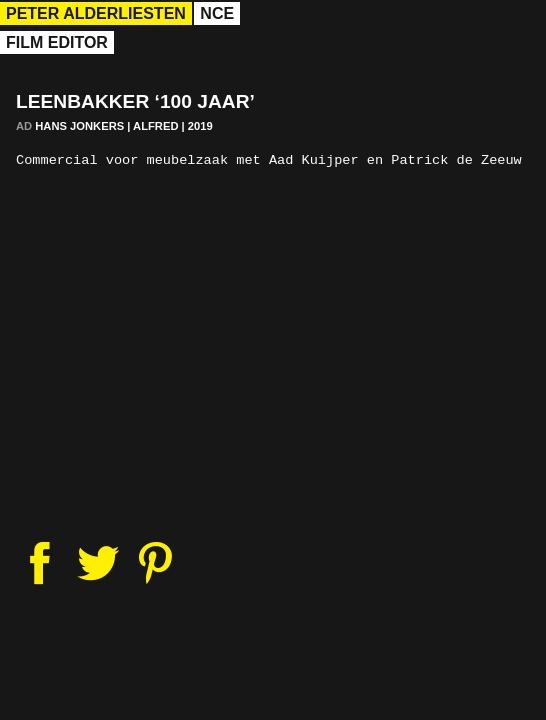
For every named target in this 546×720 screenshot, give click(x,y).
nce (217, 13)
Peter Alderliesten (96, 13)
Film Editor (57, 42)
